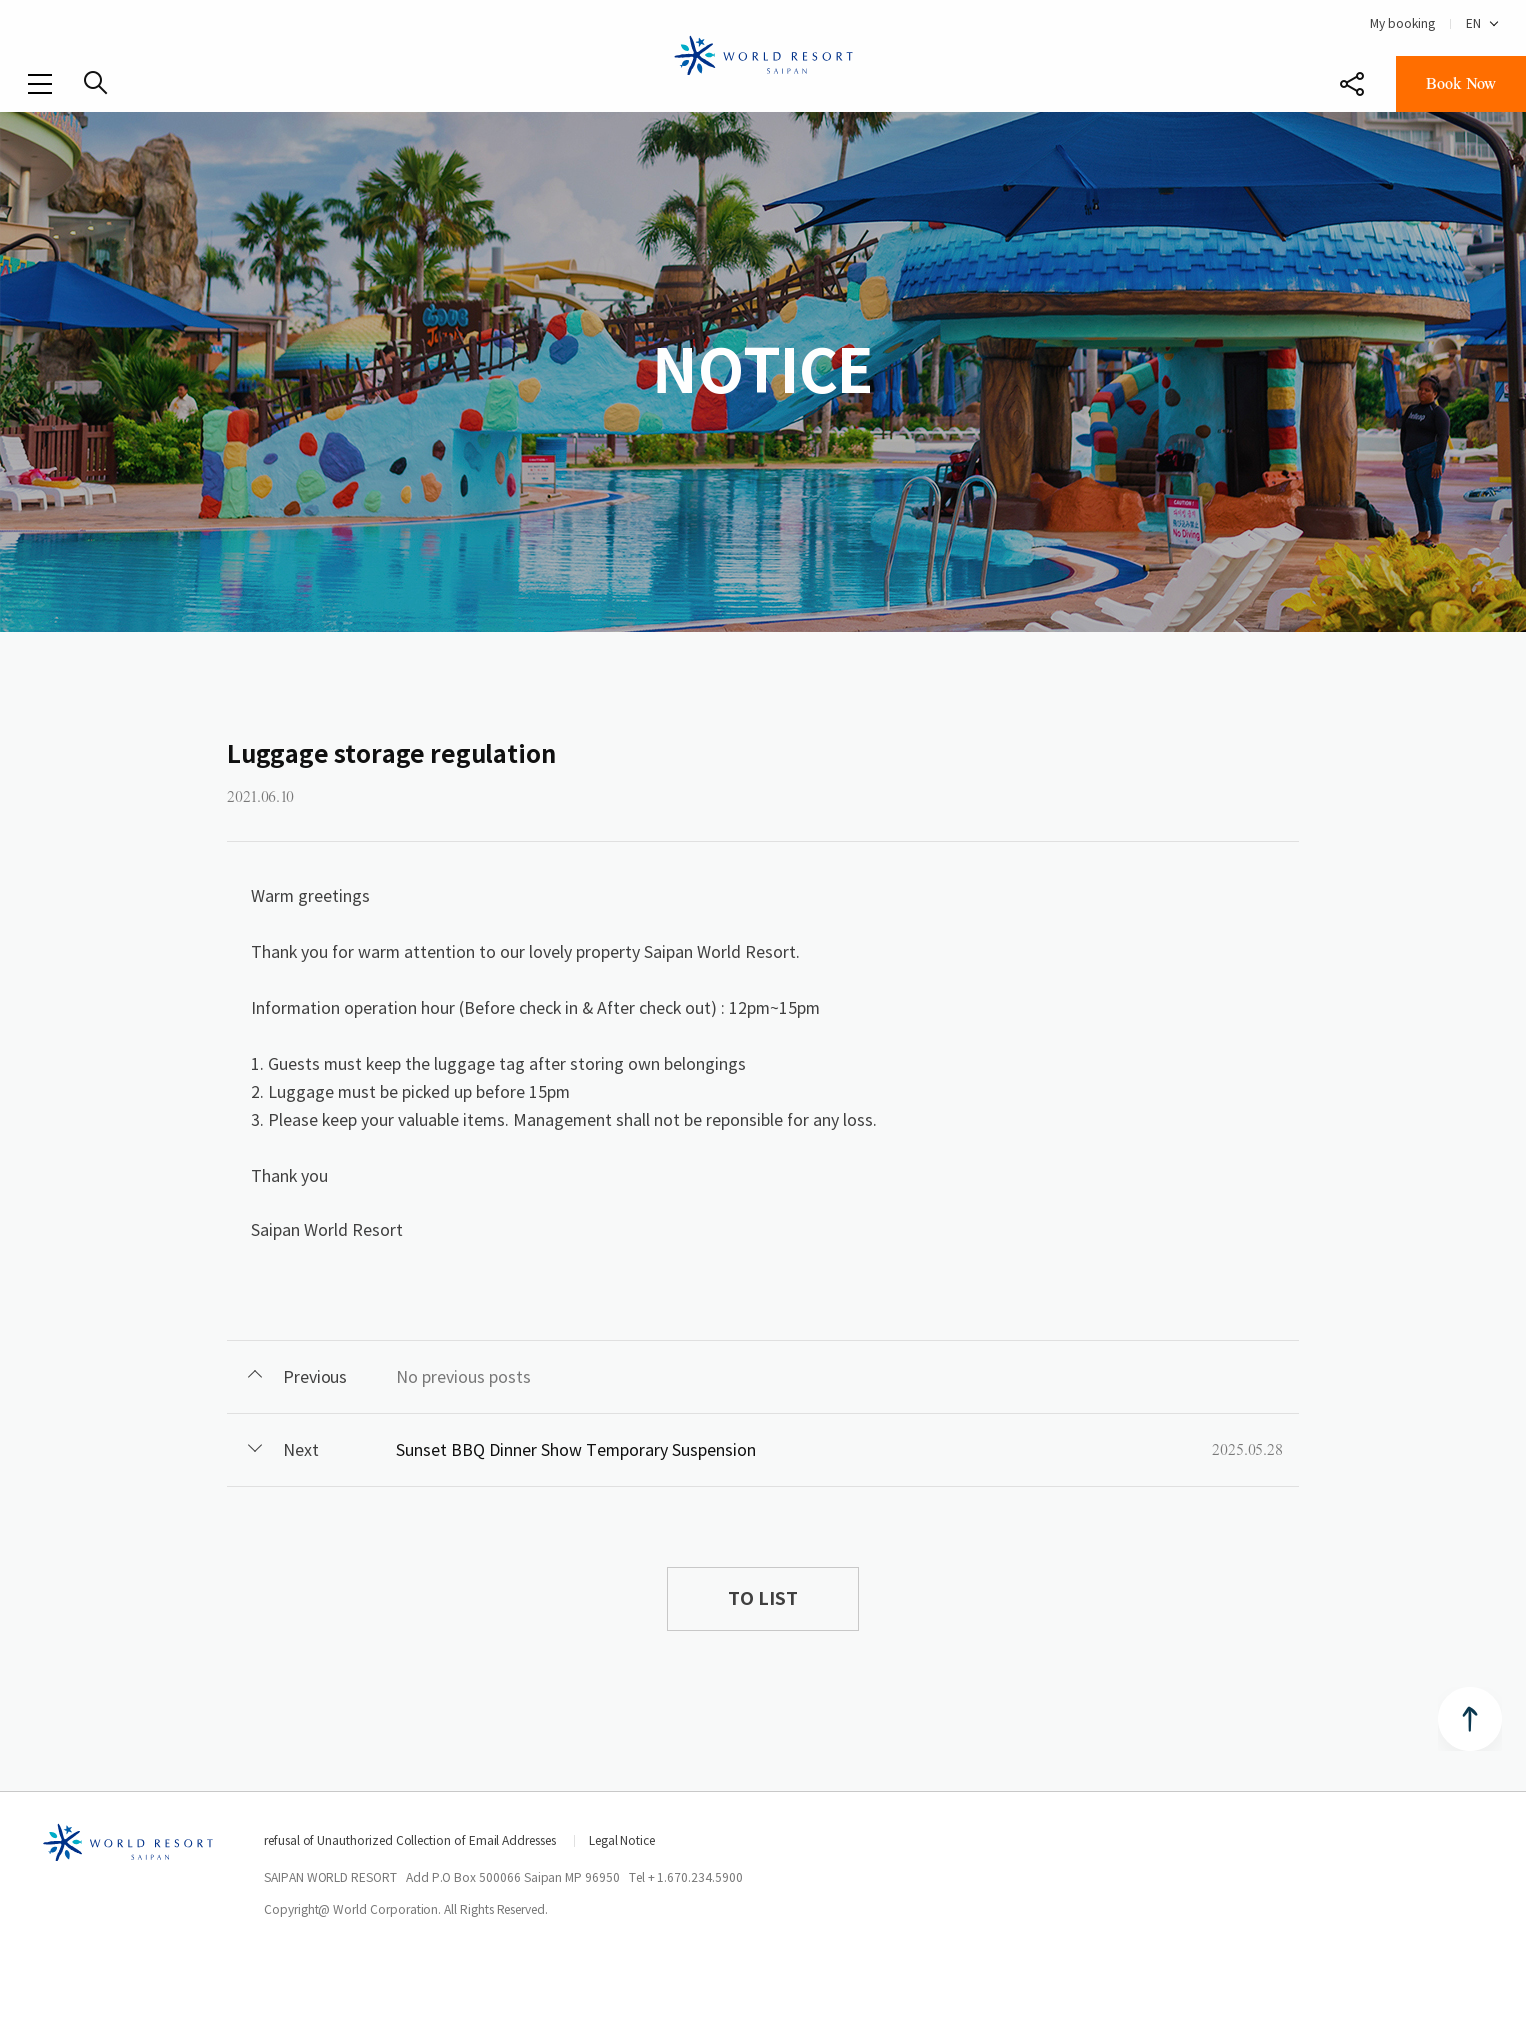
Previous (315, 1377)
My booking (1402, 23)
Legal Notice (622, 1840)
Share (1352, 84)
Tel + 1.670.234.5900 (686, 1877)
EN (1473, 23)
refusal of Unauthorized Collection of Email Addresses (410, 1840)
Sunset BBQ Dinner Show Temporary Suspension (576, 1450)
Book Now (1461, 84)
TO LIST (762, 1598)
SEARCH (96, 83)
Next (301, 1450)
